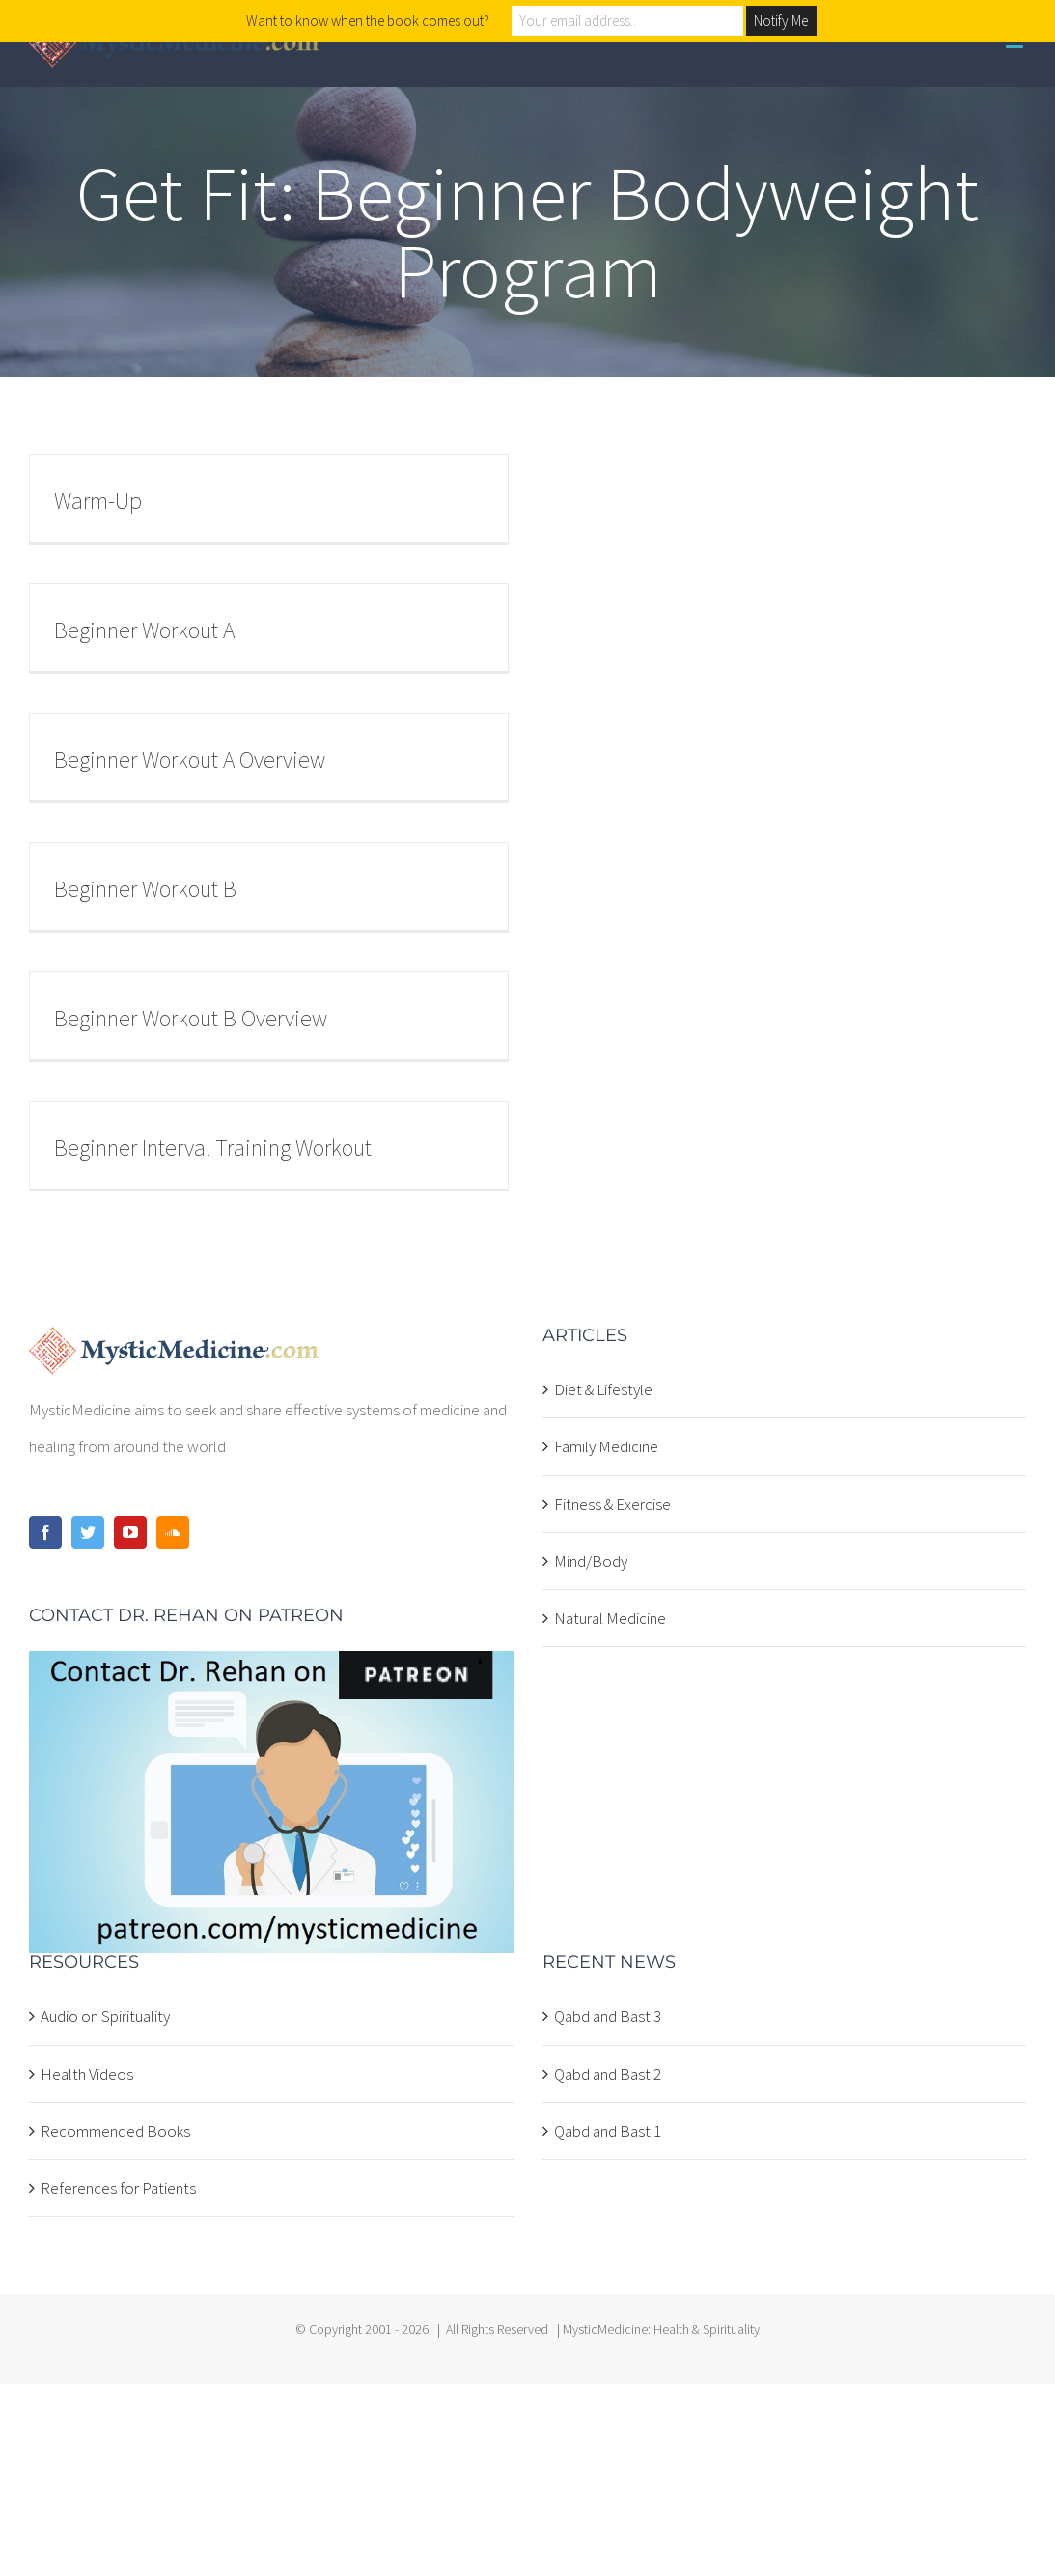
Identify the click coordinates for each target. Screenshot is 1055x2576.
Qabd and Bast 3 (607, 2016)
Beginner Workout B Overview (190, 1018)
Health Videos (87, 2074)
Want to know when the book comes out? (367, 21)
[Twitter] (87, 1532)
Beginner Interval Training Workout (213, 1147)
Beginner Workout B (145, 889)
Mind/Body (590, 1561)
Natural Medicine (610, 1618)
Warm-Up (98, 501)
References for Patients (118, 2187)
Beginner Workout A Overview (189, 759)
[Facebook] (45, 1532)
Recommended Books (115, 2131)
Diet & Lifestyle (603, 1389)
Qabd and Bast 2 (607, 2074)
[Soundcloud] (172, 1532)
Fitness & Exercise (612, 1504)
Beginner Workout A (144, 630)
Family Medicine (606, 1446)
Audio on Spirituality (105, 2016)
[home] (174, 1345)
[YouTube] (130, 1532)
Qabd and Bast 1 (607, 2131)
